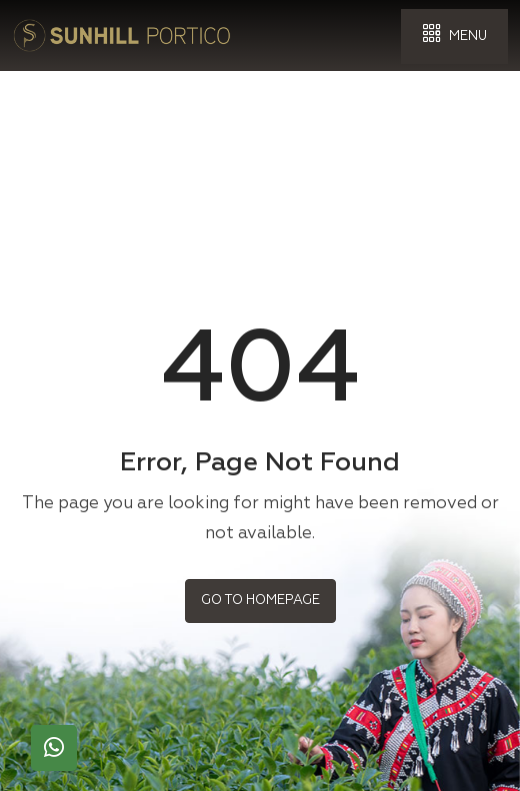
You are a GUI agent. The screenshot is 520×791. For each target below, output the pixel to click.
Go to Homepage (260, 599)
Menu (454, 35)
